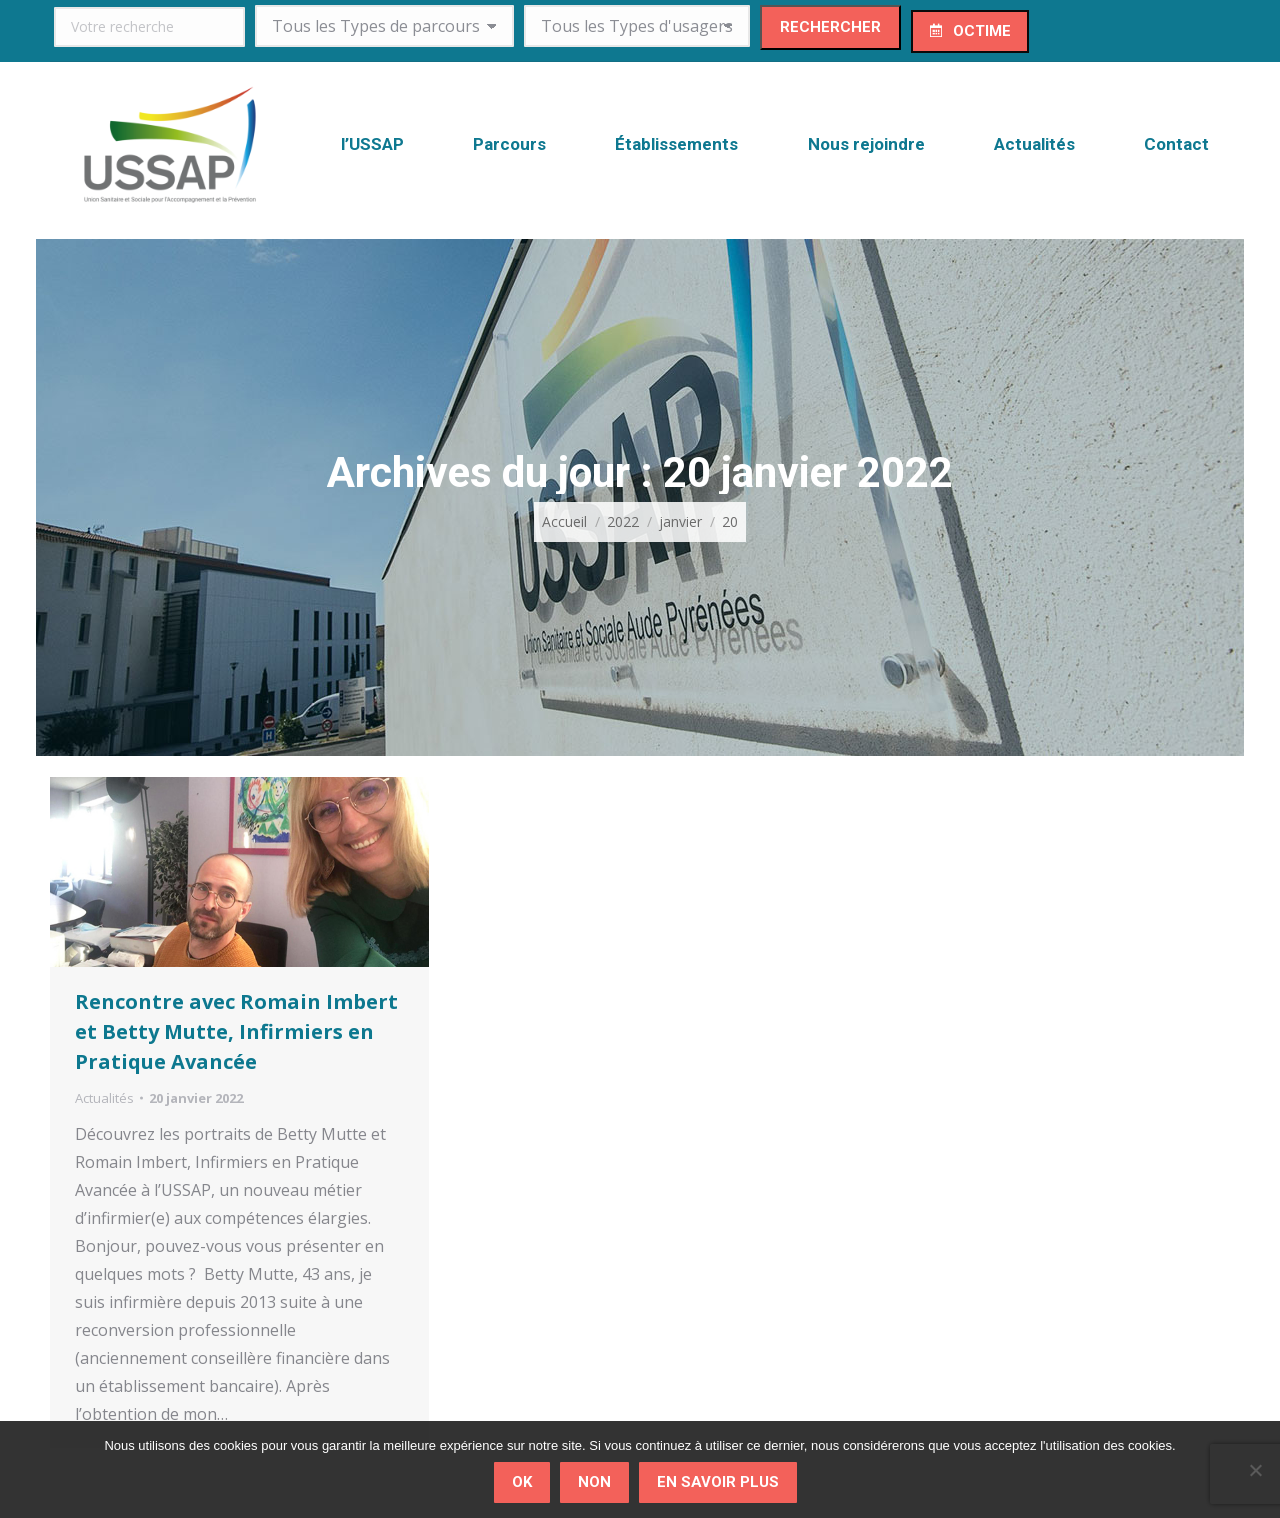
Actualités (104, 1098)
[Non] (1255, 1470)
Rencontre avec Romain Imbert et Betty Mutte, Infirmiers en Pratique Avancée (236, 1031)
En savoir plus (718, 1482)
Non (594, 1482)
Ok (522, 1482)
